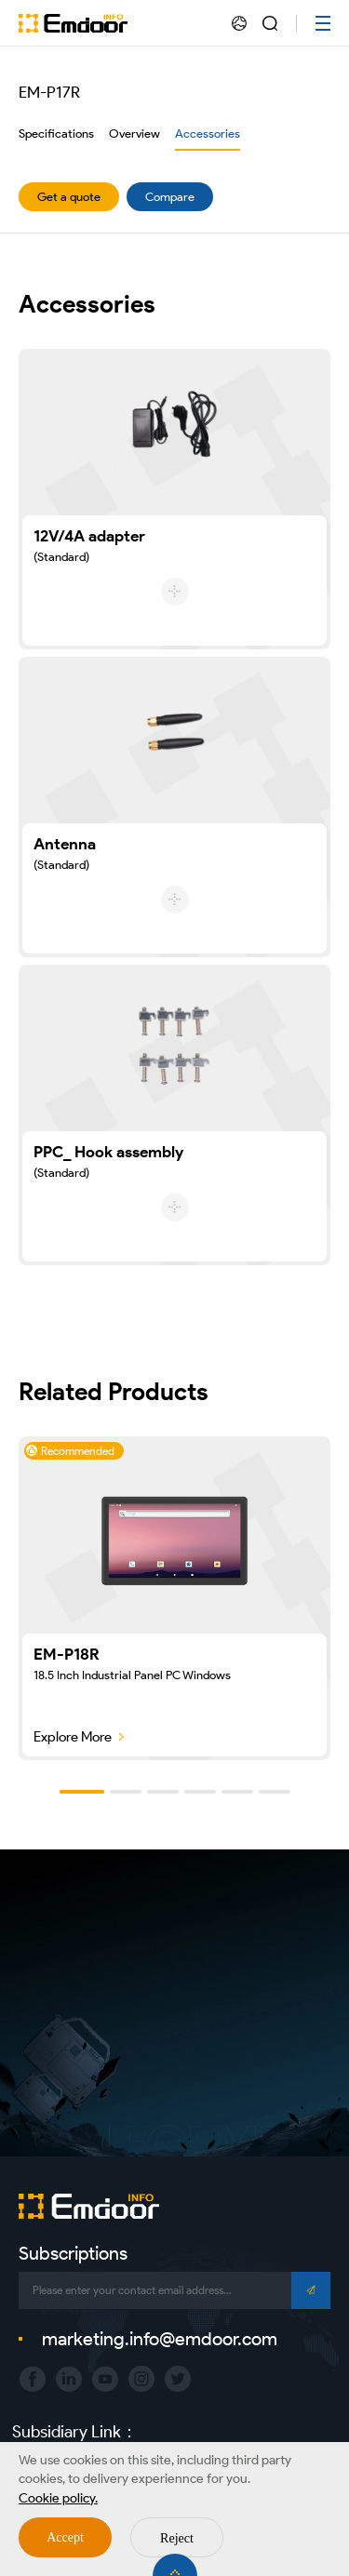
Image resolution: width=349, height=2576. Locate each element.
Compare (170, 197)
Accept (65, 2537)
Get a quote (69, 197)
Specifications (56, 133)
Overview (134, 133)
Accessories (207, 133)
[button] (82, 1792)
